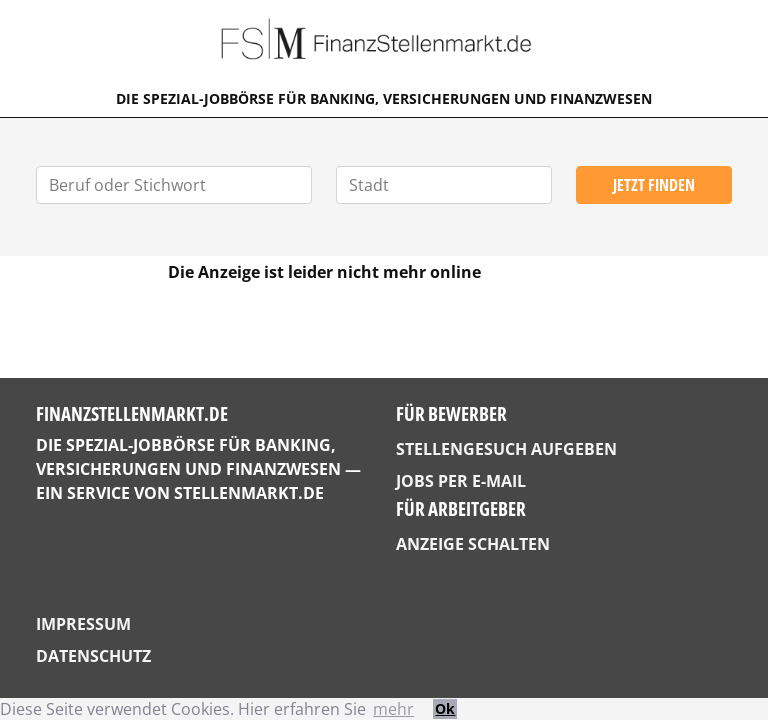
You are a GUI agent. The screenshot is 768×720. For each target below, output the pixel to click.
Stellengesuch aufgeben (506, 449)
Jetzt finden (654, 185)
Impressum (83, 624)
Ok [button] (445, 708)
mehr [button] (393, 709)
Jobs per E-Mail (461, 481)
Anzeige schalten (473, 544)
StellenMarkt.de (249, 493)
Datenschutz (93, 656)
